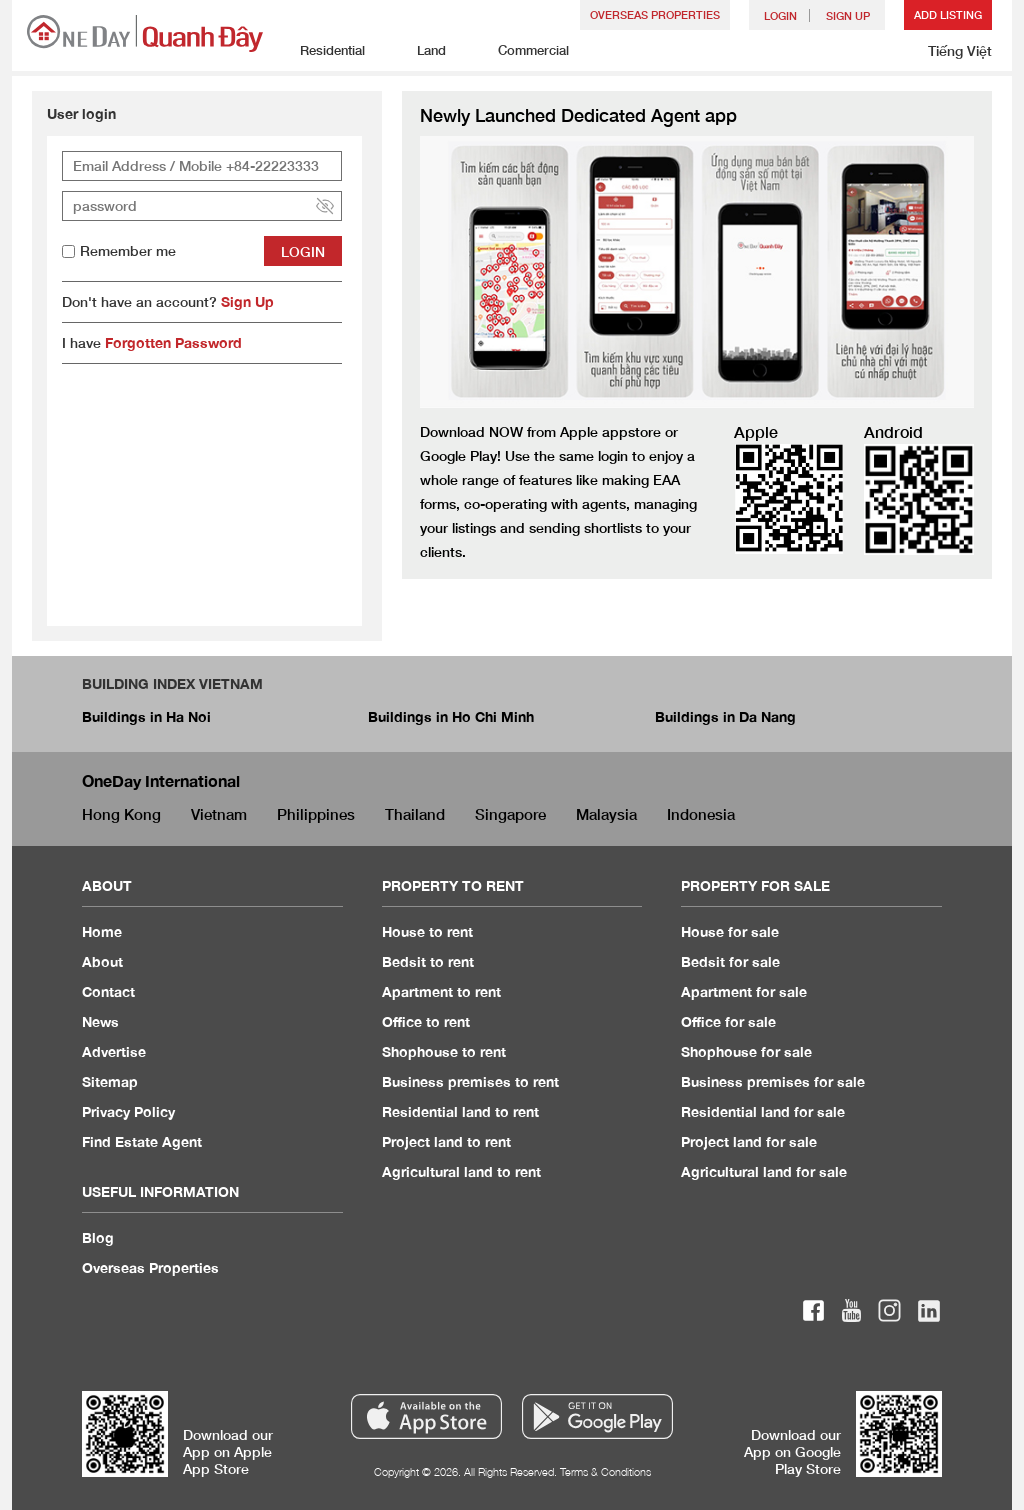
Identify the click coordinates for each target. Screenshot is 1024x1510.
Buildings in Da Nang (725, 716)
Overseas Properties (655, 14)
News (100, 1021)
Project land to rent (446, 1141)
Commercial (522, 51)
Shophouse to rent (444, 1051)
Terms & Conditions (605, 1471)
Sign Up (247, 301)
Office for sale (728, 1021)
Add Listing (948, 14)
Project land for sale (749, 1141)
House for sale (730, 931)
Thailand (415, 814)
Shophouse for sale (746, 1051)
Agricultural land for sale (764, 1171)
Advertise (114, 1051)
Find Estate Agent (142, 1141)
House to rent (427, 931)
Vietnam (219, 814)
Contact (108, 991)
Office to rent (426, 1021)
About (102, 961)
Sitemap (110, 1081)
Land (420, 51)
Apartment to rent (441, 991)
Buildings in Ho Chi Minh (451, 716)
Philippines (316, 814)
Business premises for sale (773, 1081)
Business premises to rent (470, 1081)
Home (102, 931)
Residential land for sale (763, 1111)
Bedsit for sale (730, 961)
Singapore (510, 814)
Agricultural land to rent (461, 1171)
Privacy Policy (128, 1111)
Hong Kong (121, 814)
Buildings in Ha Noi (146, 716)
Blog (98, 1237)
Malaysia (606, 814)
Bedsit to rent (428, 961)
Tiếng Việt (960, 50)
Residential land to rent (460, 1111)
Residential (321, 51)
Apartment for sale (744, 991)
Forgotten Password (173, 342)
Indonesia (701, 814)
